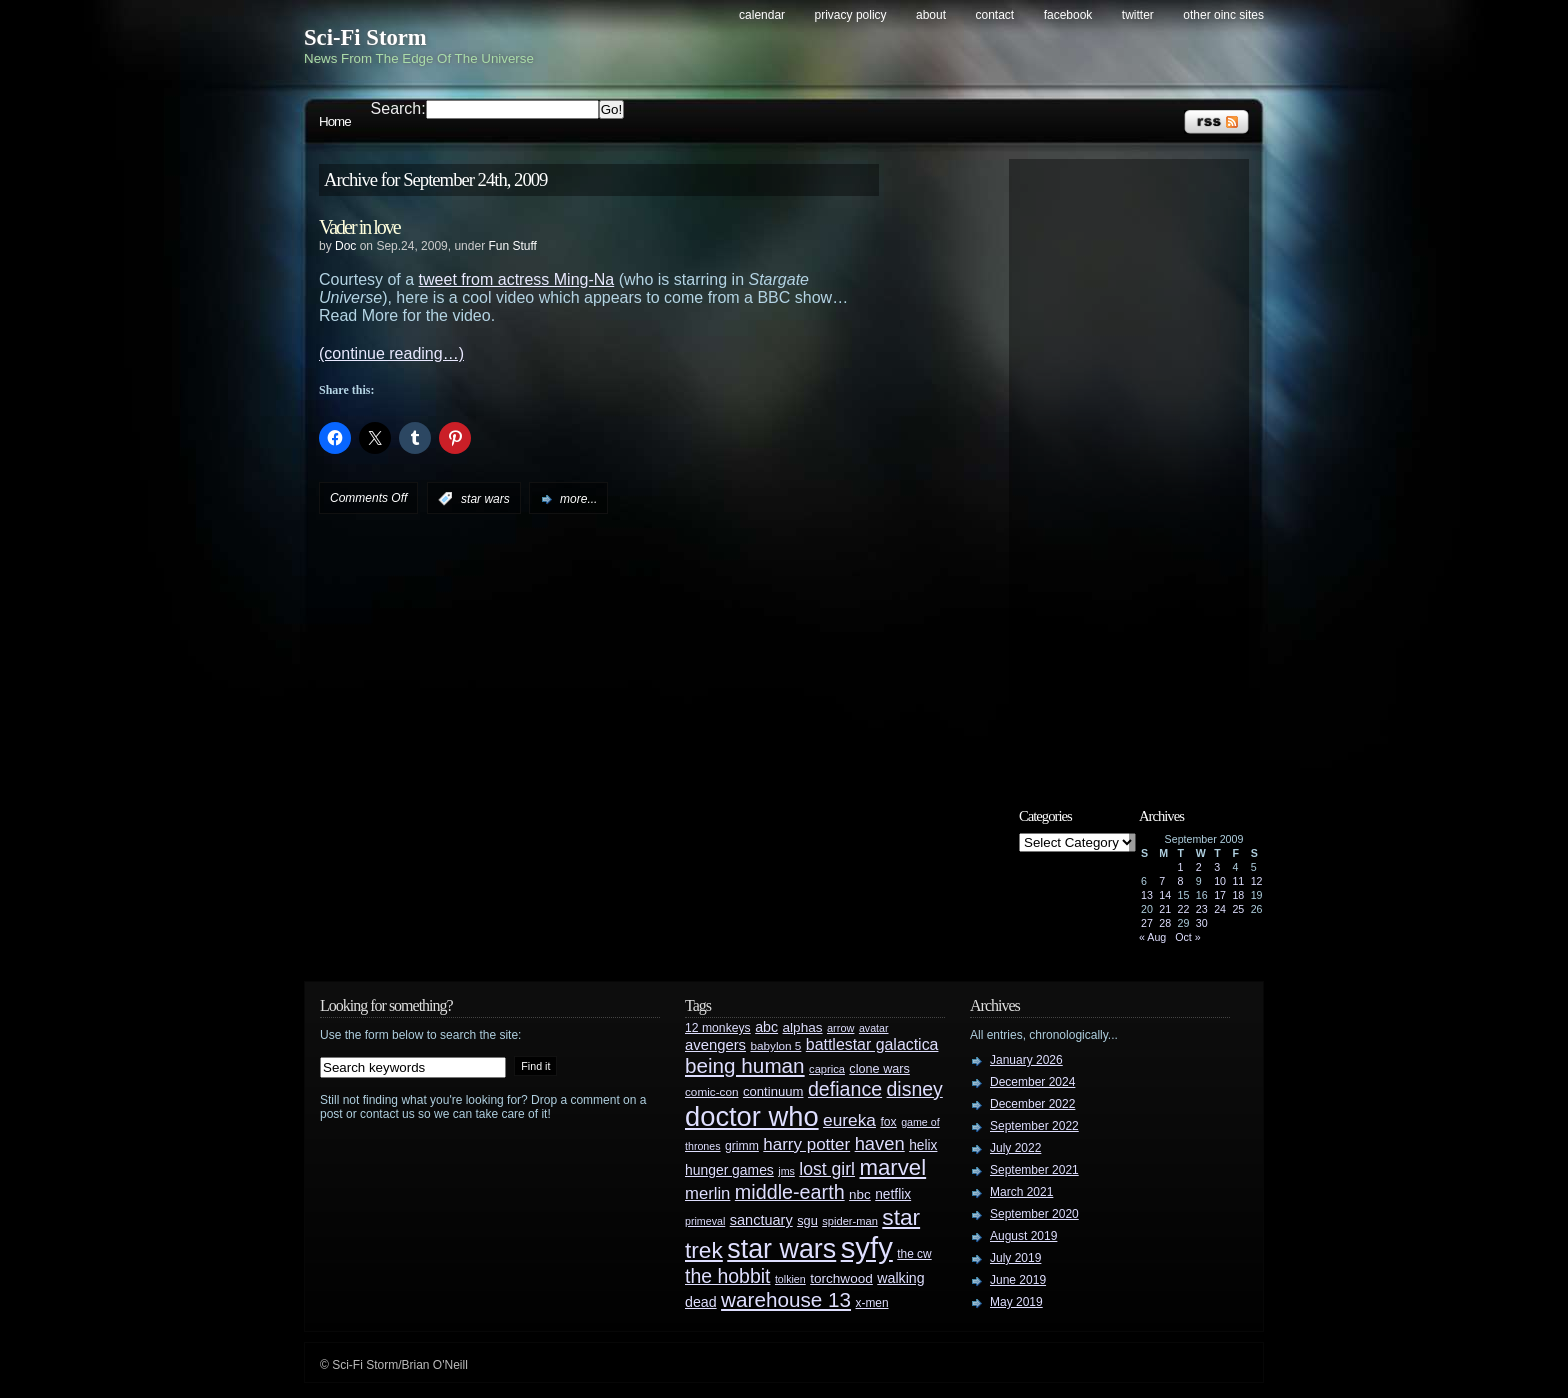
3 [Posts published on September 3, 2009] (1217, 867)
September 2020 (1034, 1214)
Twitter (1138, 15)
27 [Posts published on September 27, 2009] (1147, 923)
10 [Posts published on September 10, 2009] (1220, 881)
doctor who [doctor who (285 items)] (752, 1116)
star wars (485, 499)
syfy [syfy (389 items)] (867, 1247)
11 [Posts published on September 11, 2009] (1238, 881)
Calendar (762, 15)
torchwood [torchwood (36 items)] (841, 1278)
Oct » (1187, 937)
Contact (995, 15)
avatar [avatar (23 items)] (874, 1028)
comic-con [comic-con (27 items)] (711, 1091)
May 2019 (1016, 1302)
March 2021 (1021, 1192)
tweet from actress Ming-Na (517, 279)
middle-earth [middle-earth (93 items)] (790, 1192)
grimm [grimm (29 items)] (742, 1146)
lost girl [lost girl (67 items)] (827, 1169)
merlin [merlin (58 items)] (707, 1193)
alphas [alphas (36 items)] (803, 1027)
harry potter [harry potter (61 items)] (806, 1144)
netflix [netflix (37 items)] (893, 1194)
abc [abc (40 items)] (766, 1027)
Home (335, 121)
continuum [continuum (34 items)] (773, 1091)
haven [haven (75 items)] (880, 1143)
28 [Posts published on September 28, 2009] (1165, 923)
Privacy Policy (851, 15)
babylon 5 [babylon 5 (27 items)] (775, 1045)
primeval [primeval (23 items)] (705, 1221)
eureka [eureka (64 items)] (849, 1120)
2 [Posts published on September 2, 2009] (1199, 867)
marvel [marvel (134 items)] (892, 1167)
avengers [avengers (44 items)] (715, 1045)
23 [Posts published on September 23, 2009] (1202, 909)
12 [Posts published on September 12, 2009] (1257, 881)
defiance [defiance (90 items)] (845, 1089)
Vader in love (359, 227)
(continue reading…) (391, 353)
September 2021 (1034, 1170)
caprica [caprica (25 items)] (827, 1069)
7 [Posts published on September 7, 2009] (1162, 881)
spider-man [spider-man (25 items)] (850, 1221)
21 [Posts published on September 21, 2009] (1165, 909)
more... (578, 499)
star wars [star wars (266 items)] (781, 1249)
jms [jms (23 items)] (786, 1171)
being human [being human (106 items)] (745, 1065)
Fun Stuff (512, 246)
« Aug (1152, 937)
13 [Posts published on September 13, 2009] (1147, 895)
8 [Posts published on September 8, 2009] (1181, 881)
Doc (345, 246)
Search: (398, 108)
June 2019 (1018, 1280)
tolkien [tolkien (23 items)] (790, 1279)
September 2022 (1034, 1126)
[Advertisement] (1139, 467)
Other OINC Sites (1223, 15)
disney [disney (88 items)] (915, 1089)
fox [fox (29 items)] (888, 1122)
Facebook (1068, 15)
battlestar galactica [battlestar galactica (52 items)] (872, 1044)
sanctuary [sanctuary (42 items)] (761, 1220)
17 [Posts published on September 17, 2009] (1220, 895)
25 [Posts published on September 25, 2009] (1238, 909)
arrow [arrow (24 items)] (840, 1028)
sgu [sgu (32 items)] (807, 1220)
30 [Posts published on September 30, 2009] (1202, 923)
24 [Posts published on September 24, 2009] (1220, 909)
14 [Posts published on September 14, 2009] (1165, 895)
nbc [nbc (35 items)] (860, 1194)
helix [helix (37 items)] (923, 1145)
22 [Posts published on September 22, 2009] (1184, 909)
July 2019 (1015, 1258)
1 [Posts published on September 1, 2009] (1181, 867)
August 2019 (1023, 1236)
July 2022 (1015, 1148)
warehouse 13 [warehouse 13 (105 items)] (786, 1299)
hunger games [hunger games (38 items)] (729, 1170)
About (931, 15)
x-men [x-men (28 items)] (871, 1303)
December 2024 (1032, 1082)
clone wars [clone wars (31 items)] (879, 1069)
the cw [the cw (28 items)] (914, 1254)
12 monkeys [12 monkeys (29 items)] (718, 1028)
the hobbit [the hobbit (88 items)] (727, 1276)
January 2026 (1026, 1060)
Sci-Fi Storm (365, 37)
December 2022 (1032, 1104)
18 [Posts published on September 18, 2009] (1238, 895)
